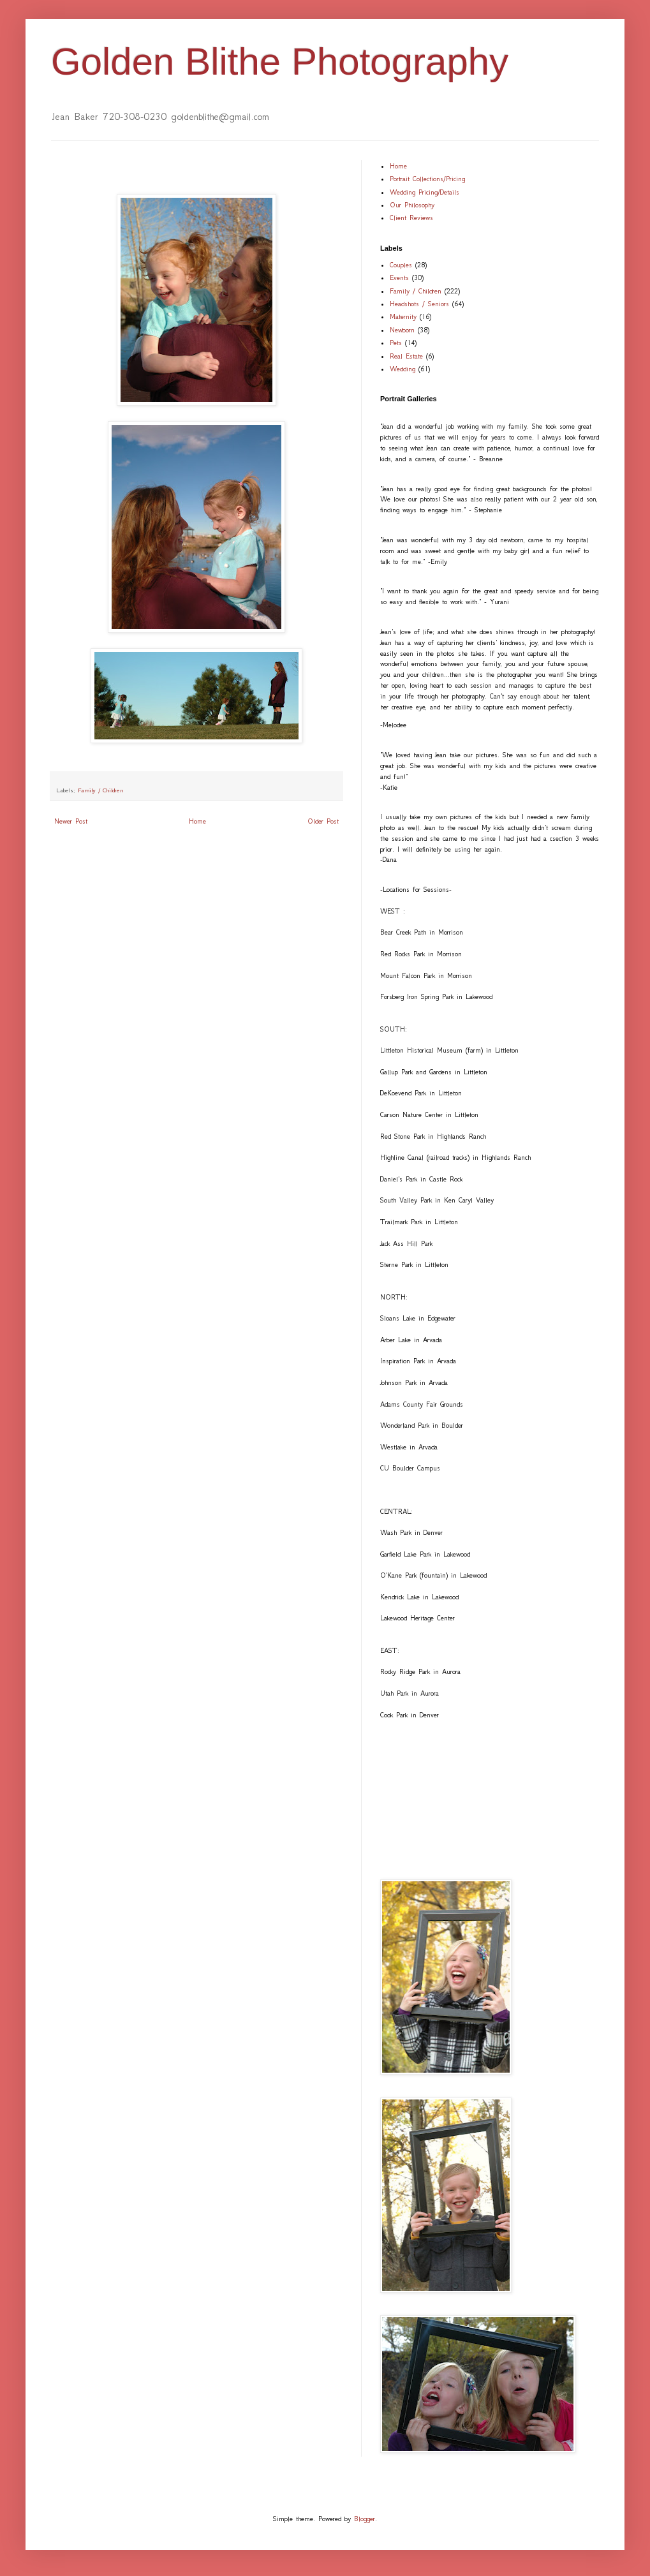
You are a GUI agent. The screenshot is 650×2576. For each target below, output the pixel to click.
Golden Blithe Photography (279, 61)
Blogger (364, 2519)
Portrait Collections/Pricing (427, 179)
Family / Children (101, 790)
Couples (401, 265)
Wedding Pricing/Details (424, 192)
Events (399, 278)
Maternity (403, 317)
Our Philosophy (412, 205)
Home (197, 821)
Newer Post (70, 821)
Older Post (323, 821)
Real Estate (406, 356)
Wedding (402, 369)
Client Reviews (411, 218)
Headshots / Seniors (419, 304)
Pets (396, 343)
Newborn (402, 330)
